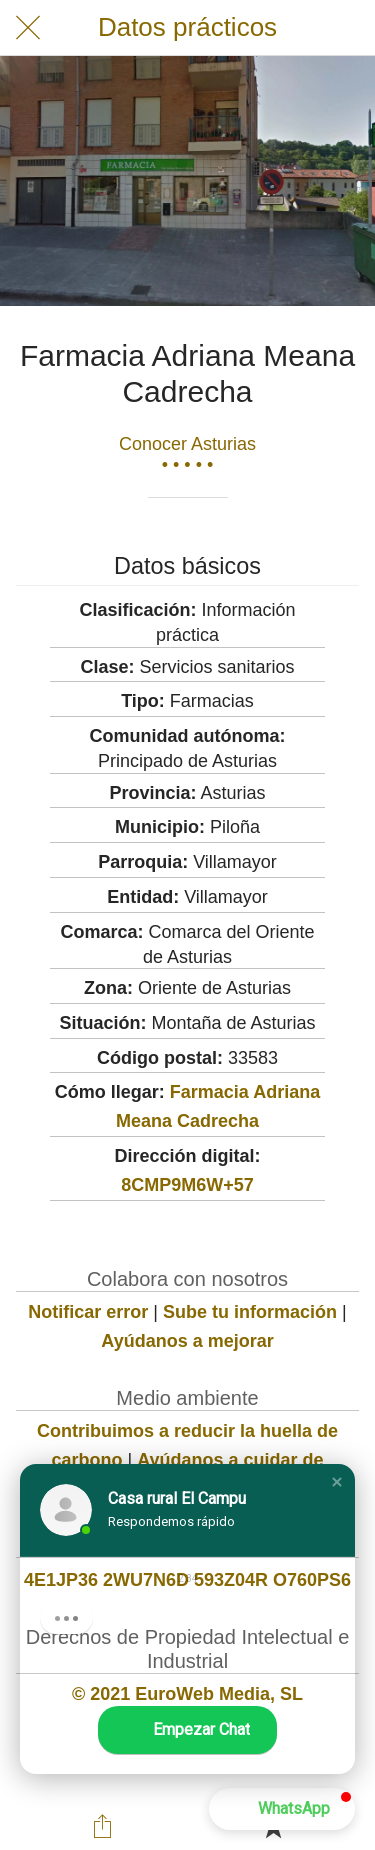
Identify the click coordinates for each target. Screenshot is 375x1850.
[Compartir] (102, 1826)
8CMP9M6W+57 (187, 1185)
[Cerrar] (28, 28)
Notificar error (88, 1312)
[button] (337, 1482)
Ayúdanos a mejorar (187, 1341)
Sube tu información (250, 1312)
